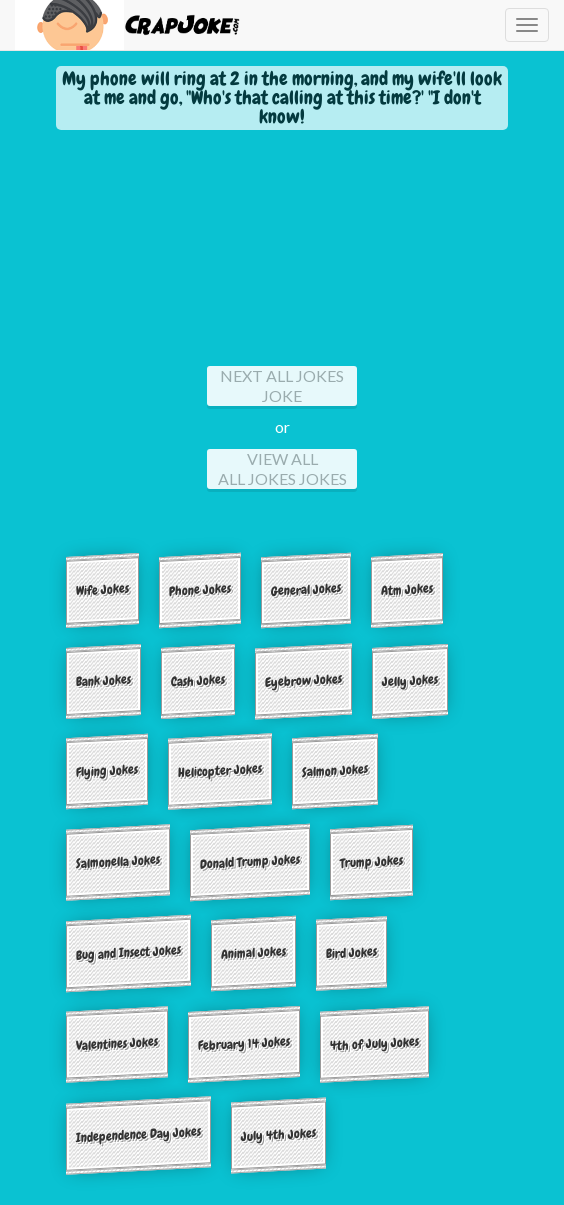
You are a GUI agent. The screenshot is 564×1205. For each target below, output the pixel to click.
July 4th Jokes (278, 1134)
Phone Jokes (200, 589)
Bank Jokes (103, 680)
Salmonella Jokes (118, 861)
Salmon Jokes (335, 771)
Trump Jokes (371, 862)
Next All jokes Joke (282, 385)
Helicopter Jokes (220, 770)
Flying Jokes (107, 771)
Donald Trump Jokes (250, 862)
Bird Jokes (351, 953)
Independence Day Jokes (138, 1134)
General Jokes (306, 589)
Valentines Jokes (117, 1043)
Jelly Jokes (410, 680)
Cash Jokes (198, 680)
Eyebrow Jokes (303, 680)
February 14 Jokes (244, 1043)
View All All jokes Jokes (282, 468)
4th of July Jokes (374, 1043)
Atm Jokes (407, 589)
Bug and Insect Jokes (128, 952)
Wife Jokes (102, 589)
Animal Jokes (253, 952)
